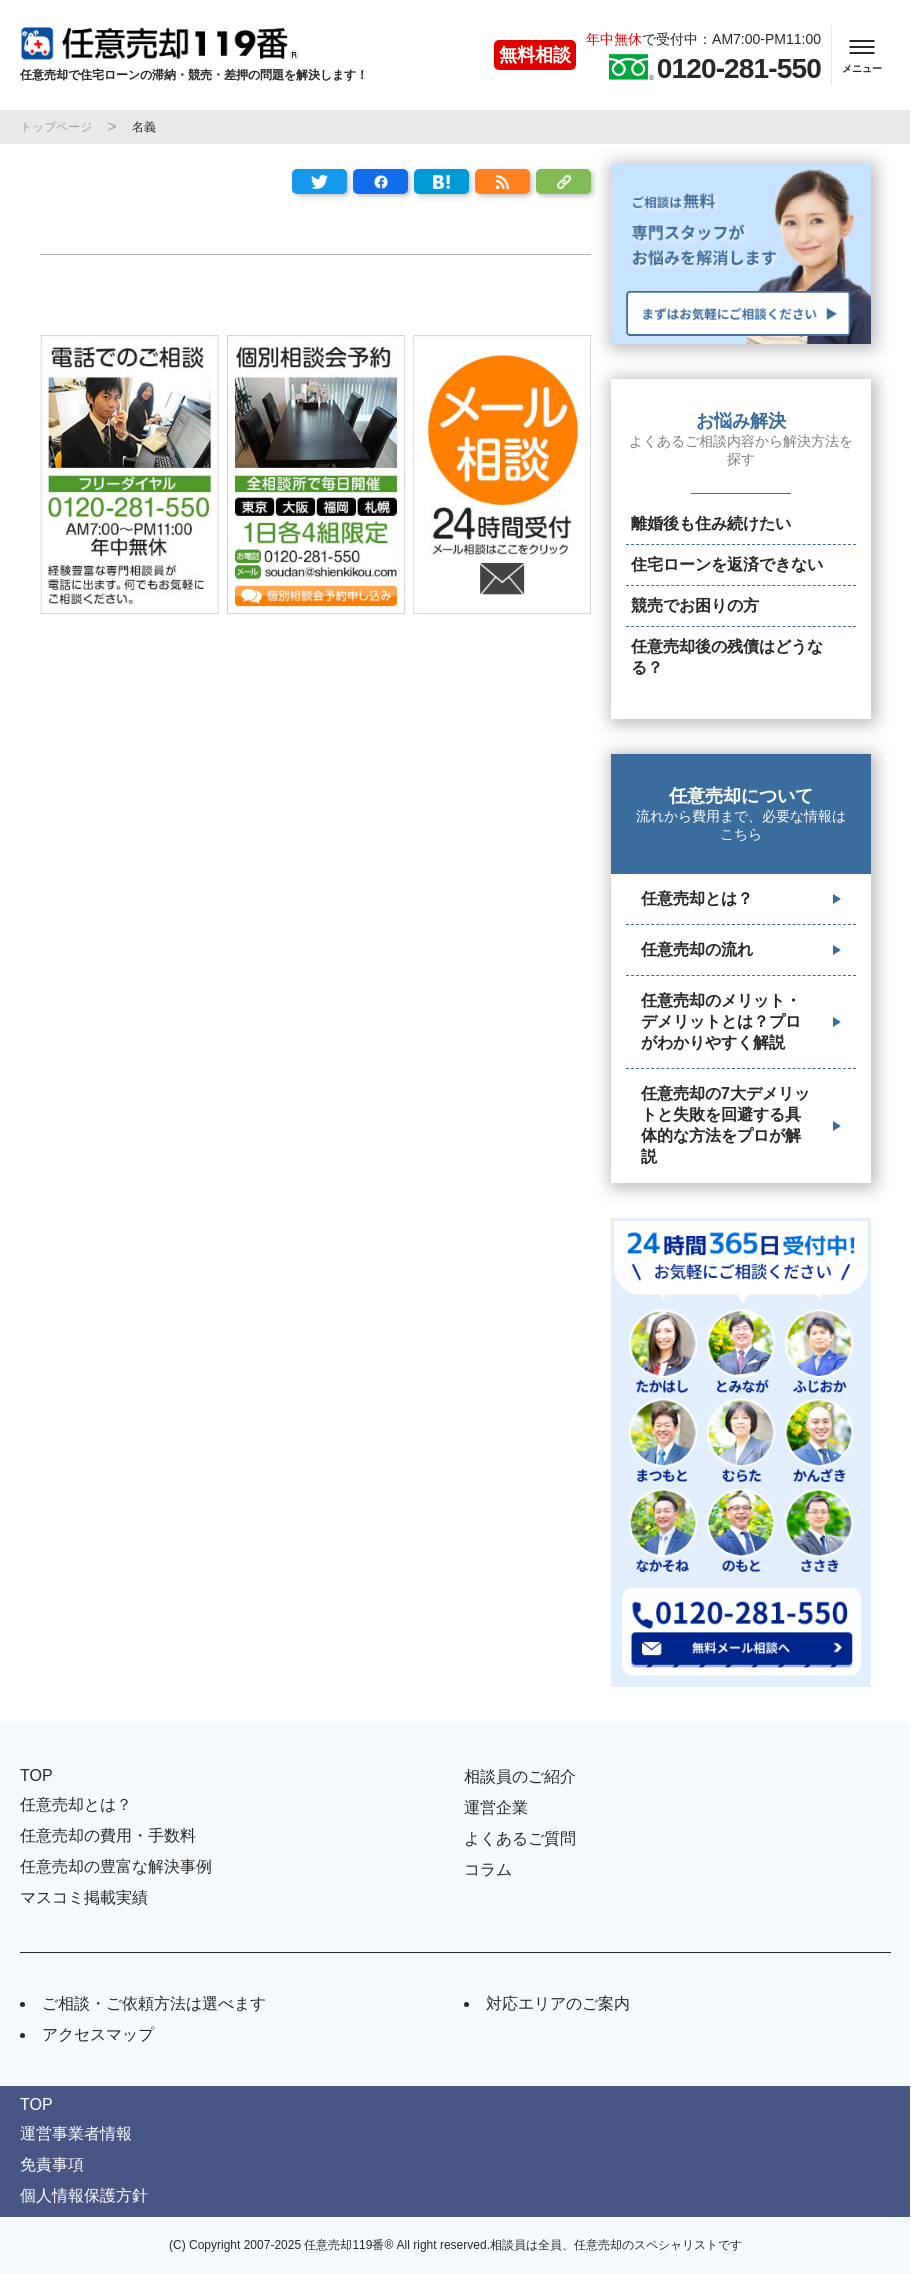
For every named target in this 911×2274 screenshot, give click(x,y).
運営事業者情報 (76, 2133)
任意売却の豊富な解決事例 (116, 1866)
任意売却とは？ (697, 898)
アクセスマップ (98, 2034)
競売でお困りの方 (695, 605)
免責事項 (52, 2164)
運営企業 (496, 1807)
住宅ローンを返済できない (727, 564)
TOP (36, 1775)
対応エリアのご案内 (558, 2003)
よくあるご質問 (520, 1838)
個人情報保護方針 (84, 2195)
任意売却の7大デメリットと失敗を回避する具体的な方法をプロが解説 (725, 1125)
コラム (488, 1869)
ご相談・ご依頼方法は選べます (154, 2003)
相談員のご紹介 (520, 1776)
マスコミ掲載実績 (84, 1897)
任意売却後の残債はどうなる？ (727, 657)
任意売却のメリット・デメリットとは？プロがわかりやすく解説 (721, 1021)
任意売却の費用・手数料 (108, 1835)
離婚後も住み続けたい (711, 523)
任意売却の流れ (697, 949)
